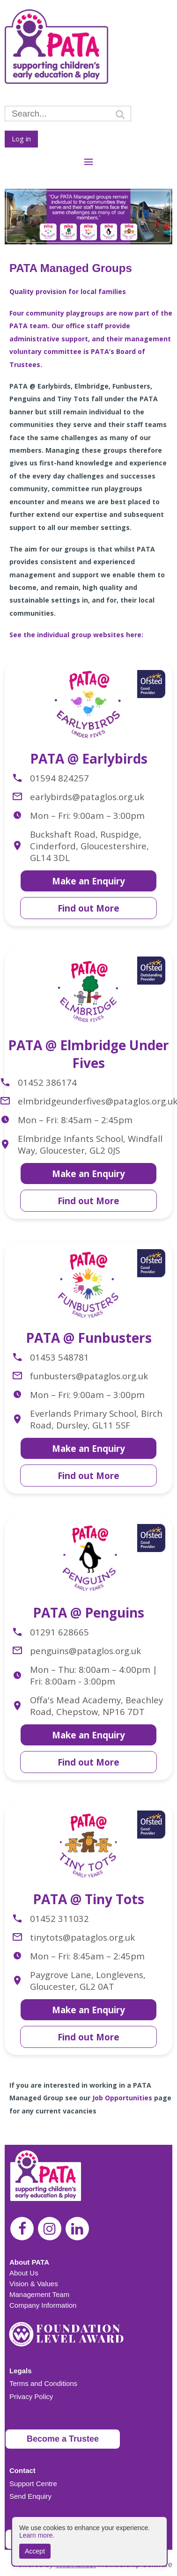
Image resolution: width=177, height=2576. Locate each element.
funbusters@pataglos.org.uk (89, 1376)
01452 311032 (59, 1918)
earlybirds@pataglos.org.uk (87, 796)
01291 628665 (59, 1632)
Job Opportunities (122, 2097)
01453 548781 (59, 1357)
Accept (35, 2551)
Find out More (88, 908)
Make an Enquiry (88, 881)
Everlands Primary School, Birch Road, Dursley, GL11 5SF (96, 1419)
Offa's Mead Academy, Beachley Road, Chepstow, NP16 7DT (96, 1705)
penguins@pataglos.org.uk (85, 1650)
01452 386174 (47, 1082)
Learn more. (36, 2535)
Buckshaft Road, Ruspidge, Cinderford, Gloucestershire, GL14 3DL (89, 845)
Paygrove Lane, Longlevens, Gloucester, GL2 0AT (88, 1980)
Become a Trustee (63, 2439)
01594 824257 (59, 778)
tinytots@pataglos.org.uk (82, 1937)
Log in (21, 138)
